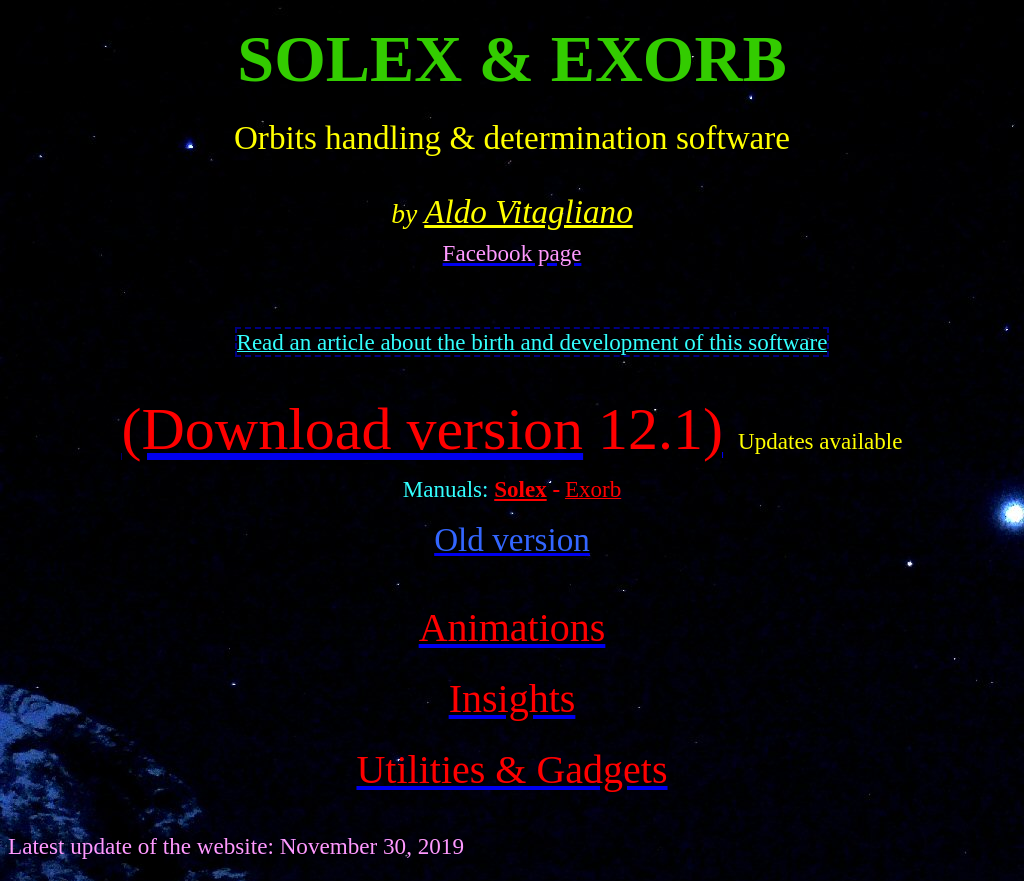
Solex (520, 489)
